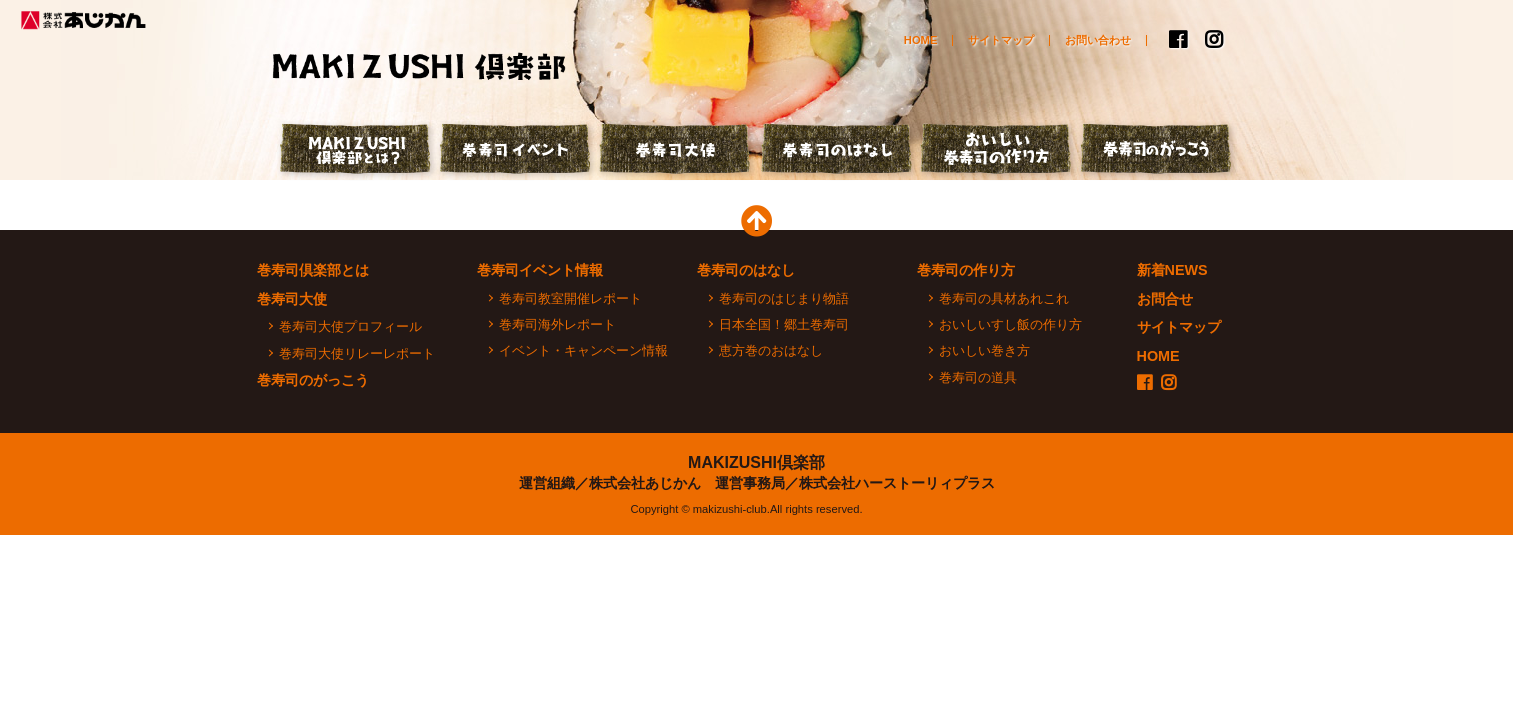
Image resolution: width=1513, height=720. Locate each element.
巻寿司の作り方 (966, 270)
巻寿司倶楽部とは (313, 270)
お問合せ (1165, 299)
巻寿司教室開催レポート (570, 298)
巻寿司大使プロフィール (350, 326)
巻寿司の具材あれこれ (1004, 298)
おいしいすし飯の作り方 (1010, 324)
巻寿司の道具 (978, 377)
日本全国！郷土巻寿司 (784, 324)
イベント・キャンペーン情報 (583, 350)
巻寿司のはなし (837, 151)
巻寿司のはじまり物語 (784, 298)
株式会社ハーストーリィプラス (897, 483)
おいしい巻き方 (984, 350)
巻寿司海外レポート (557, 324)
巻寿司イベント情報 (540, 270)
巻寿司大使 (677, 151)
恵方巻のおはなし (771, 350)
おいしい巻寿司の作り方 (997, 151)
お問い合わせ (1098, 40)
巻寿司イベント (517, 151)
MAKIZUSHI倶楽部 (756, 462)
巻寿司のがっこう (1157, 151)
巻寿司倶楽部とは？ (357, 151)
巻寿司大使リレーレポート (357, 353)
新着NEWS (1172, 270)
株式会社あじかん (85, 20)
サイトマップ (1001, 40)
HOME (921, 40)
